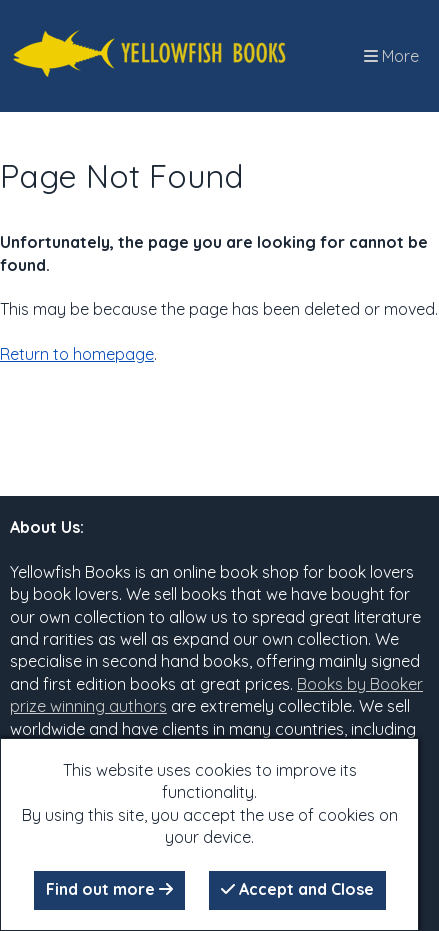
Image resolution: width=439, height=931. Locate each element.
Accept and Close (297, 889)
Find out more (109, 889)
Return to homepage (77, 354)
